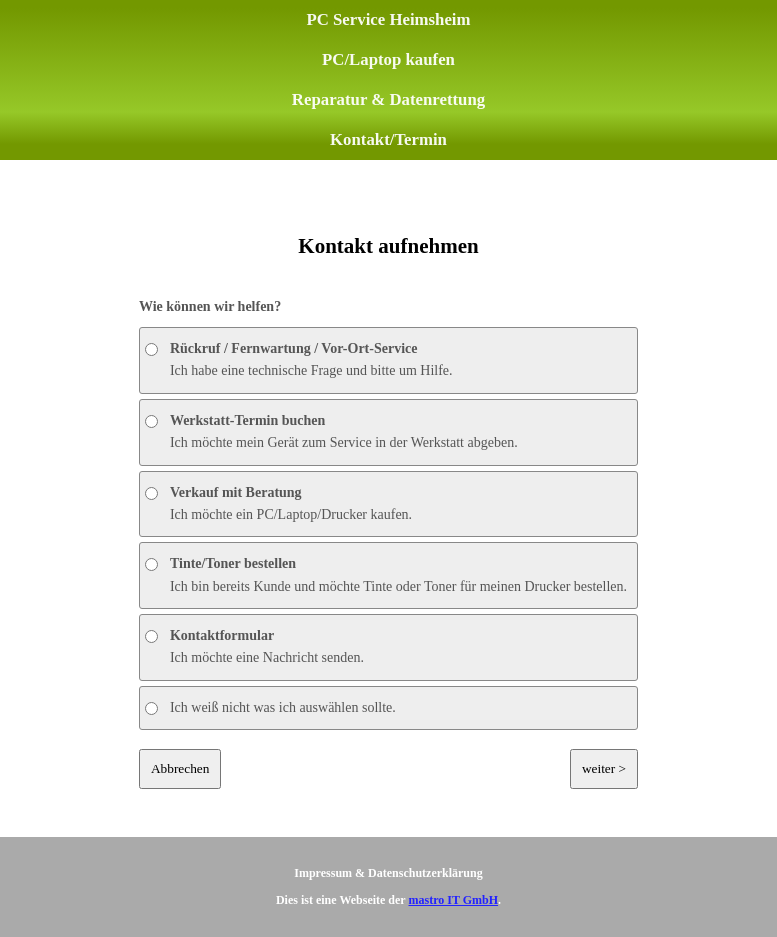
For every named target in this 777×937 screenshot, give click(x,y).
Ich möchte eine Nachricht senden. (254, 646)
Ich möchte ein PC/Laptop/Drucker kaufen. (278, 503)
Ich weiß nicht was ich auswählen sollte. (270, 707)
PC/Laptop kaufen (388, 59)
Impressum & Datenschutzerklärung (388, 873)
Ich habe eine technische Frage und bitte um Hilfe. (299, 359)
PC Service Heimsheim (388, 19)
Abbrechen (180, 768)
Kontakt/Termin (388, 139)
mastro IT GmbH (453, 900)
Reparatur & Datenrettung (388, 99)
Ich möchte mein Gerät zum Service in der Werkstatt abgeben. (331, 431)
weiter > (604, 768)
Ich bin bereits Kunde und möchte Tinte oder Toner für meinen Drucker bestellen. (386, 574)
